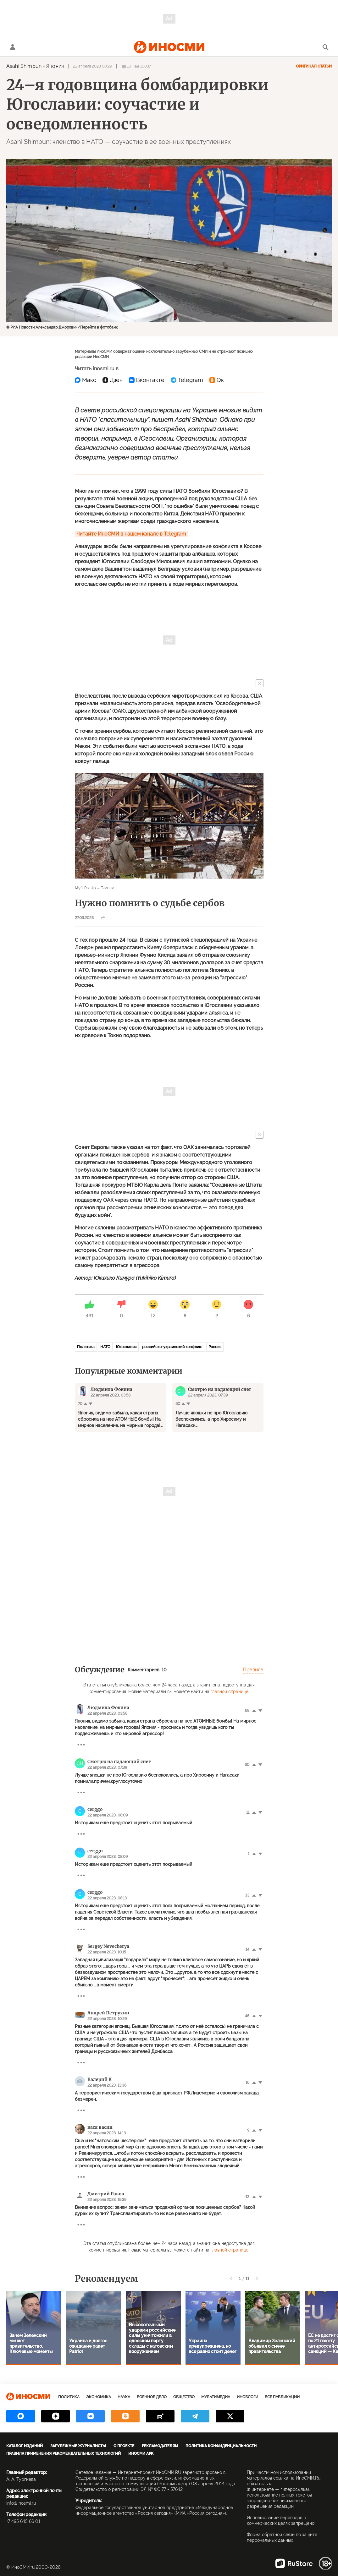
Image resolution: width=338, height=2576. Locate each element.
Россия (214, 1347)
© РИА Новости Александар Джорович (41, 327)
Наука (124, 2397)
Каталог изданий (24, 2446)
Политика (86, 1347)
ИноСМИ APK (140, 2453)
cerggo (95, 1809)
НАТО (105, 1347)
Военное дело (152, 2397)
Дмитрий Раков (105, 2194)
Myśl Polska (85, 888)
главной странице (229, 1691)
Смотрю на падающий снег (119, 1761)
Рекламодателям (160, 2446)
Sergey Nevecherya (108, 1946)
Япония (55, 66)
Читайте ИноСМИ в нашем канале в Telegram (131, 534)
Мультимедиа (215, 2397)
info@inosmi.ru (21, 2503)
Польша (108, 888)
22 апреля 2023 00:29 (92, 66)
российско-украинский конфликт (172, 1347)
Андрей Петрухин (108, 2013)
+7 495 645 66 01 (23, 2521)
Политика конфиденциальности (221, 2446)
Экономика (98, 2397)
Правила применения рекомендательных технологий (63, 2453)
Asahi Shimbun (24, 66)
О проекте (124, 2446)
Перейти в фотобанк (99, 327)
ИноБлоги (247, 2397)
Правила (253, 1670)
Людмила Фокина (108, 1707)
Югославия (126, 1347)
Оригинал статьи (314, 66)
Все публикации (282, 2397)
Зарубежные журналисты (78, 2446)
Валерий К (99, 2079)
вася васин (100, 2127)
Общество (184, 2397)
